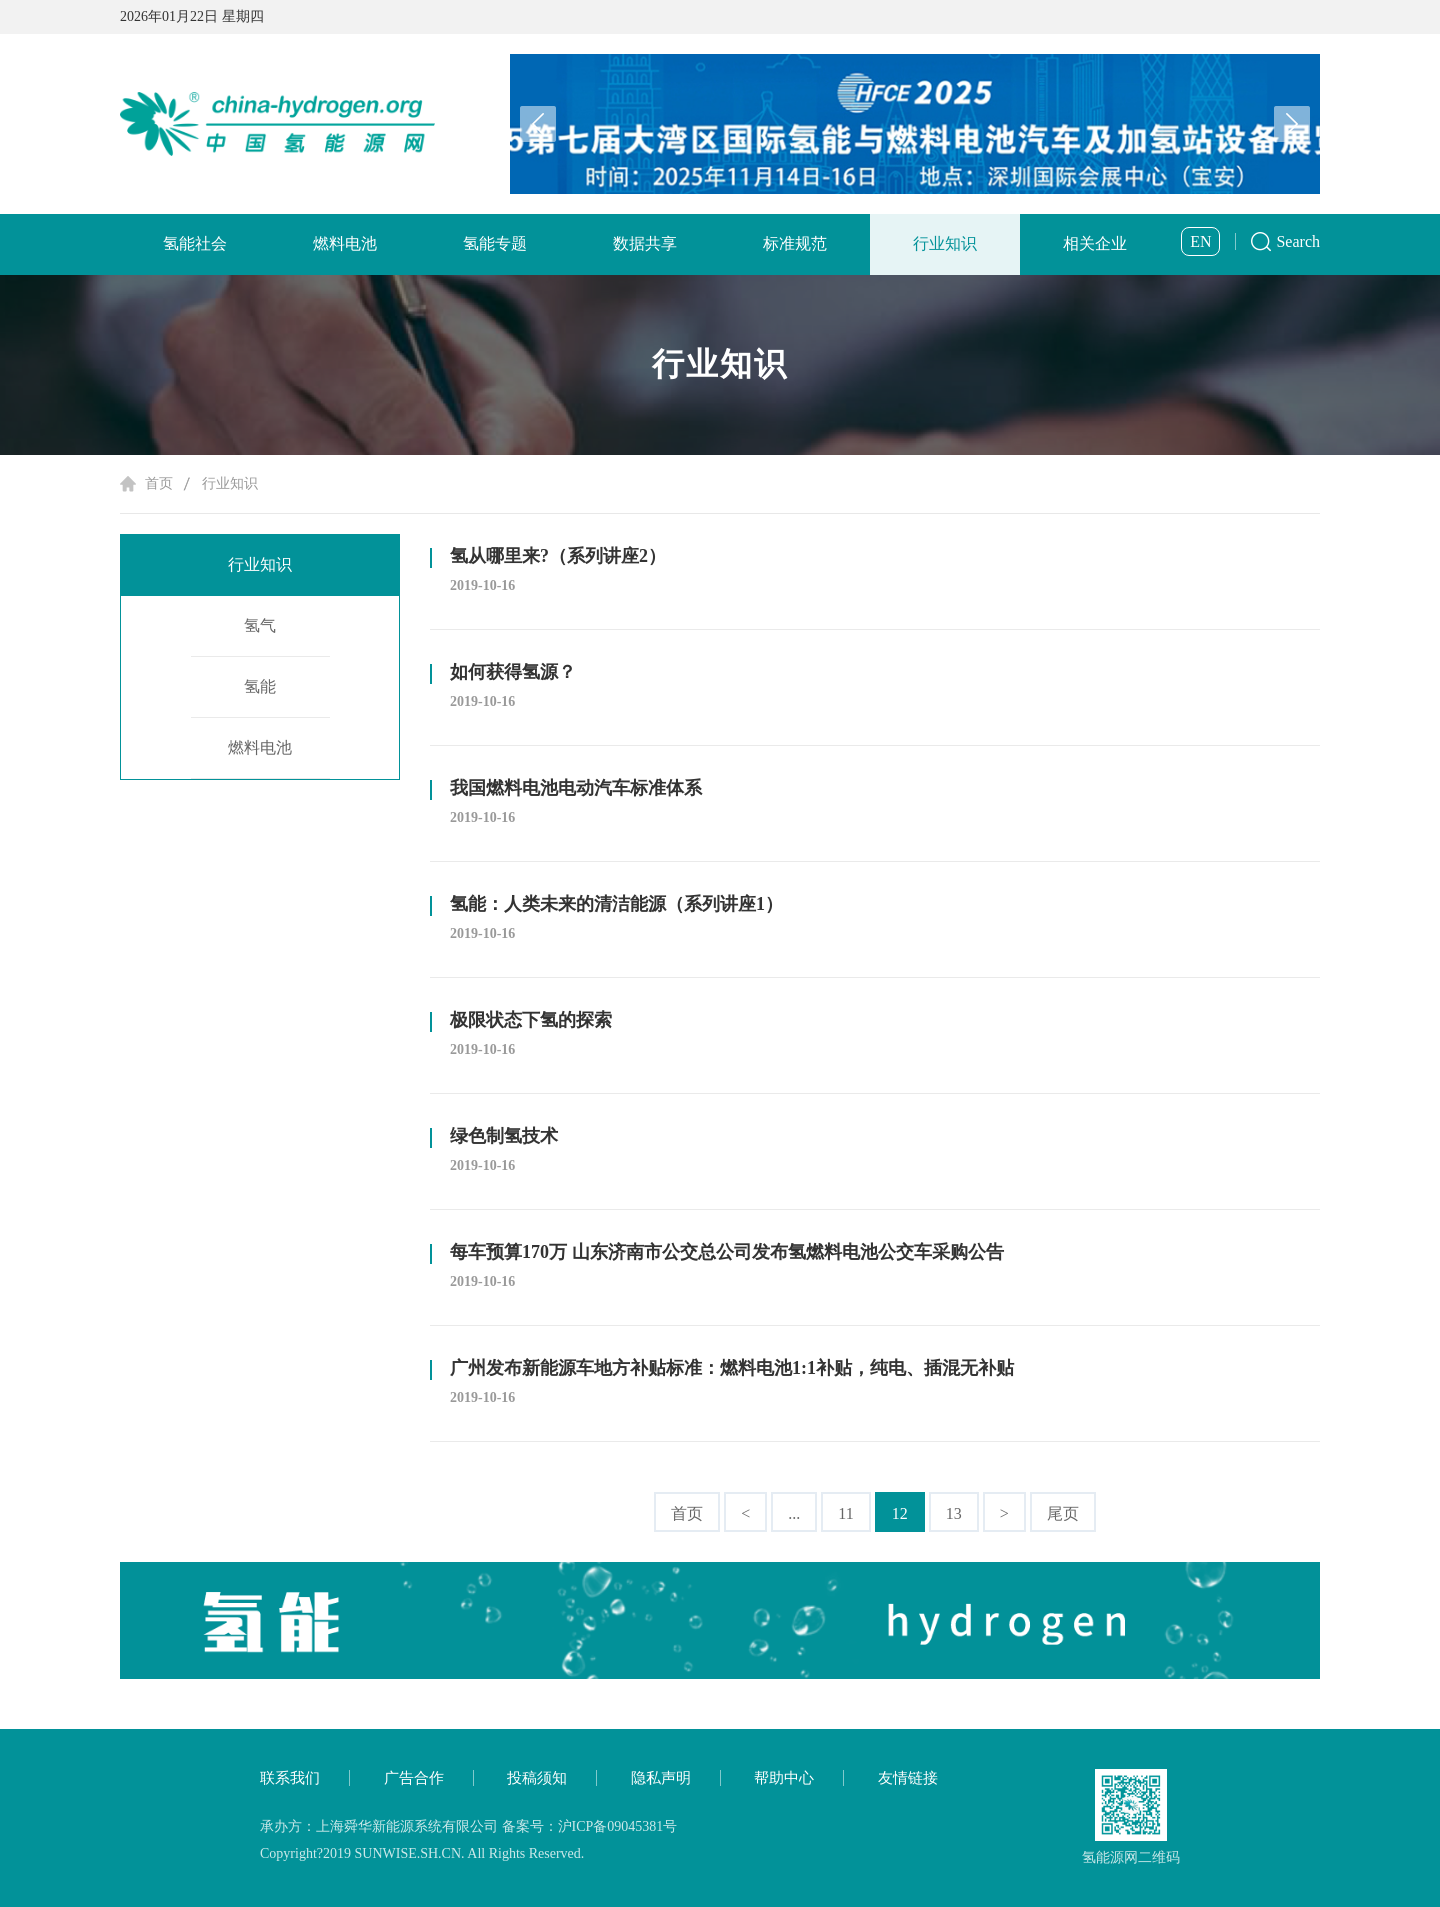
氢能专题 (495, 243)
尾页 (1063, 1513)
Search (1298, 241)
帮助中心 (784, 1778)
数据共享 (645, 243)
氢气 (260, 625)
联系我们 (290, 1778)
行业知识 (945, 243)
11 (845, 1513)
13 (954, 1513)
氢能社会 (195, 243)
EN (1200, 241)
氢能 (260, 686)
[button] (1292, 124)
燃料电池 (345, 243)
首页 (159, 483)
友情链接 (908, 1778)
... (794, 1513)
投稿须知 (537, 1778)
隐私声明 (661, 1778)
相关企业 (1095, 243)
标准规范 (795, 243)
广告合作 (414, 1778)
